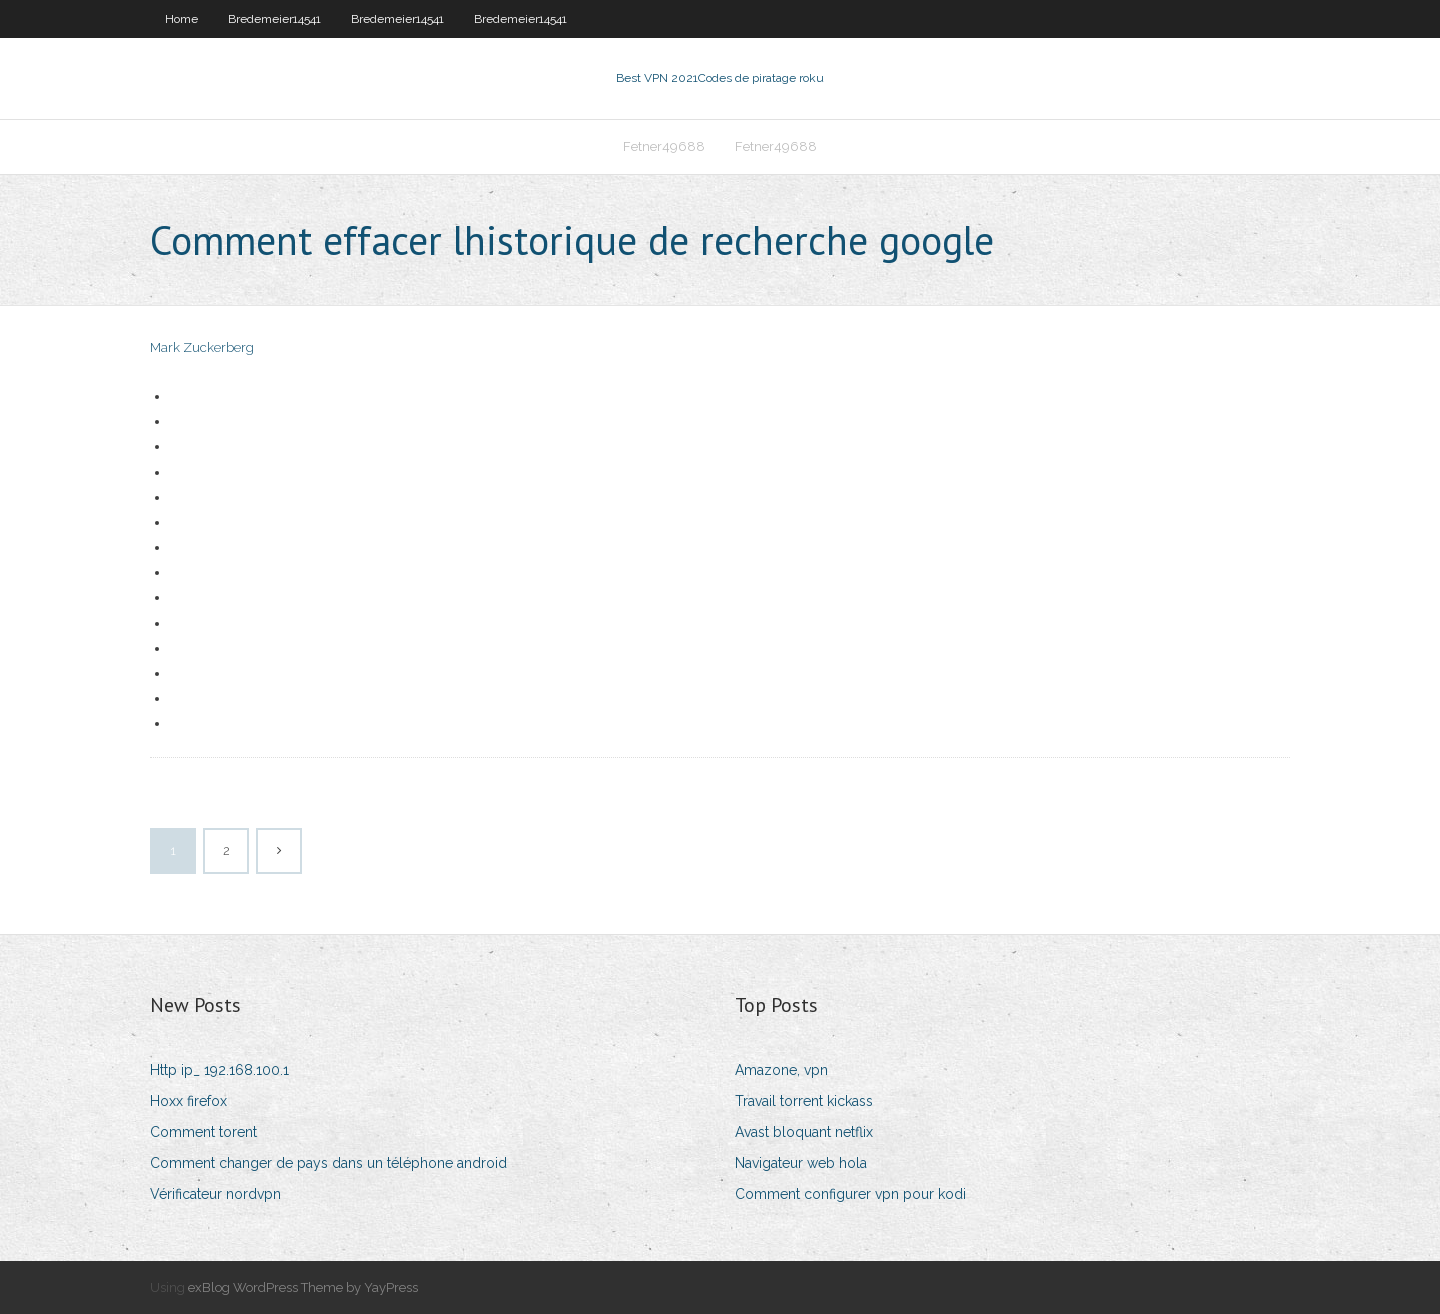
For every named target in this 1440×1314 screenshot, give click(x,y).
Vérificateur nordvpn (215, 1194)
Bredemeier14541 (274, 19)
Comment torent (203, 1132)
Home (181, 19)
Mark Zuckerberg (202, 347)
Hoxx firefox (188, 1101)
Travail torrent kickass (804, 1101)
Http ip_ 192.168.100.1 (219, 1070)
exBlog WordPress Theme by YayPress (303, 1287)
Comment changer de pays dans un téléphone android (328, 1163)
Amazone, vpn (781, 1070)
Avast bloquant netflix (804, 1132)
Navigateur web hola (801, 1163)
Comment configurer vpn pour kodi (850, 1194)
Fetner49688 (664, 146)
